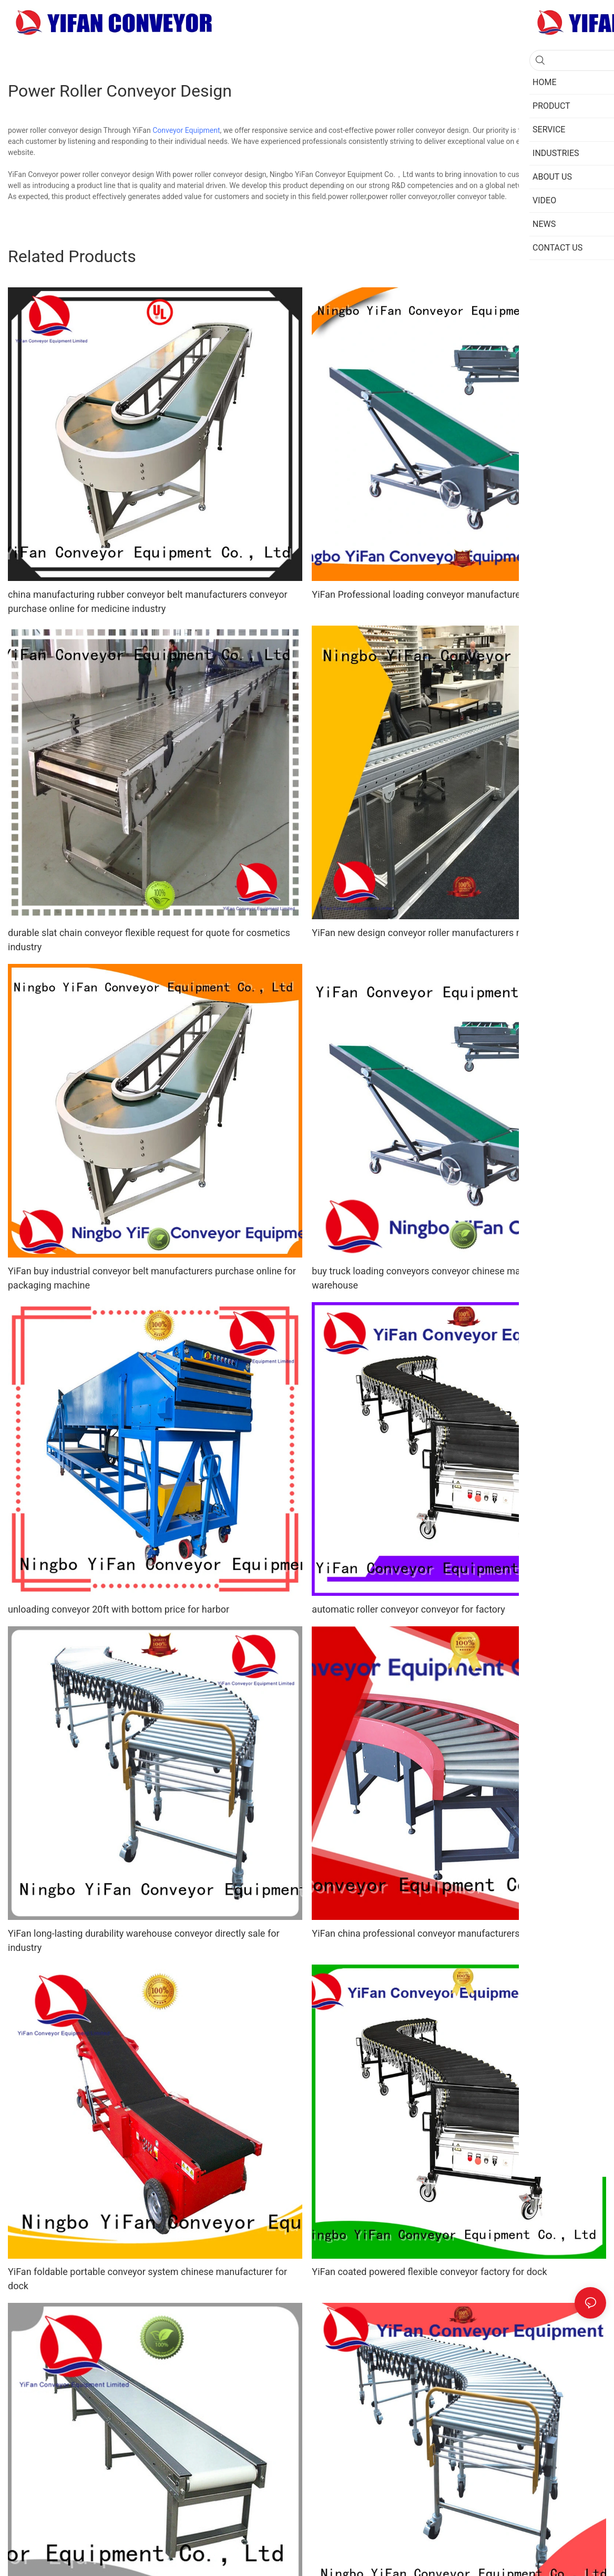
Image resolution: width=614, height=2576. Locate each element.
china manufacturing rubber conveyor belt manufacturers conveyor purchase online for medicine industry (148, 601)
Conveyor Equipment (186, 130)
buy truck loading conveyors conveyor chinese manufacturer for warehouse (445, 1278)
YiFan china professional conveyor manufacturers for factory (439, 1933)
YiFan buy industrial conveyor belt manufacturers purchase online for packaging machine (152, 1278)
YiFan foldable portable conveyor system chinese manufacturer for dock (147, 2278)
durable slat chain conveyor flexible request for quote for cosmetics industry (149, 939)
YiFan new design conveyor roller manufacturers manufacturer (442, 932)
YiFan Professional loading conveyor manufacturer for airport (440, 594)
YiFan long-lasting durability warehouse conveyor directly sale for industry (144, 1940)
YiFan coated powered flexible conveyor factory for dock (429, 2271)
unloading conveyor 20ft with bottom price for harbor (118, 1609)
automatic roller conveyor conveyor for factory (408, 1609)
